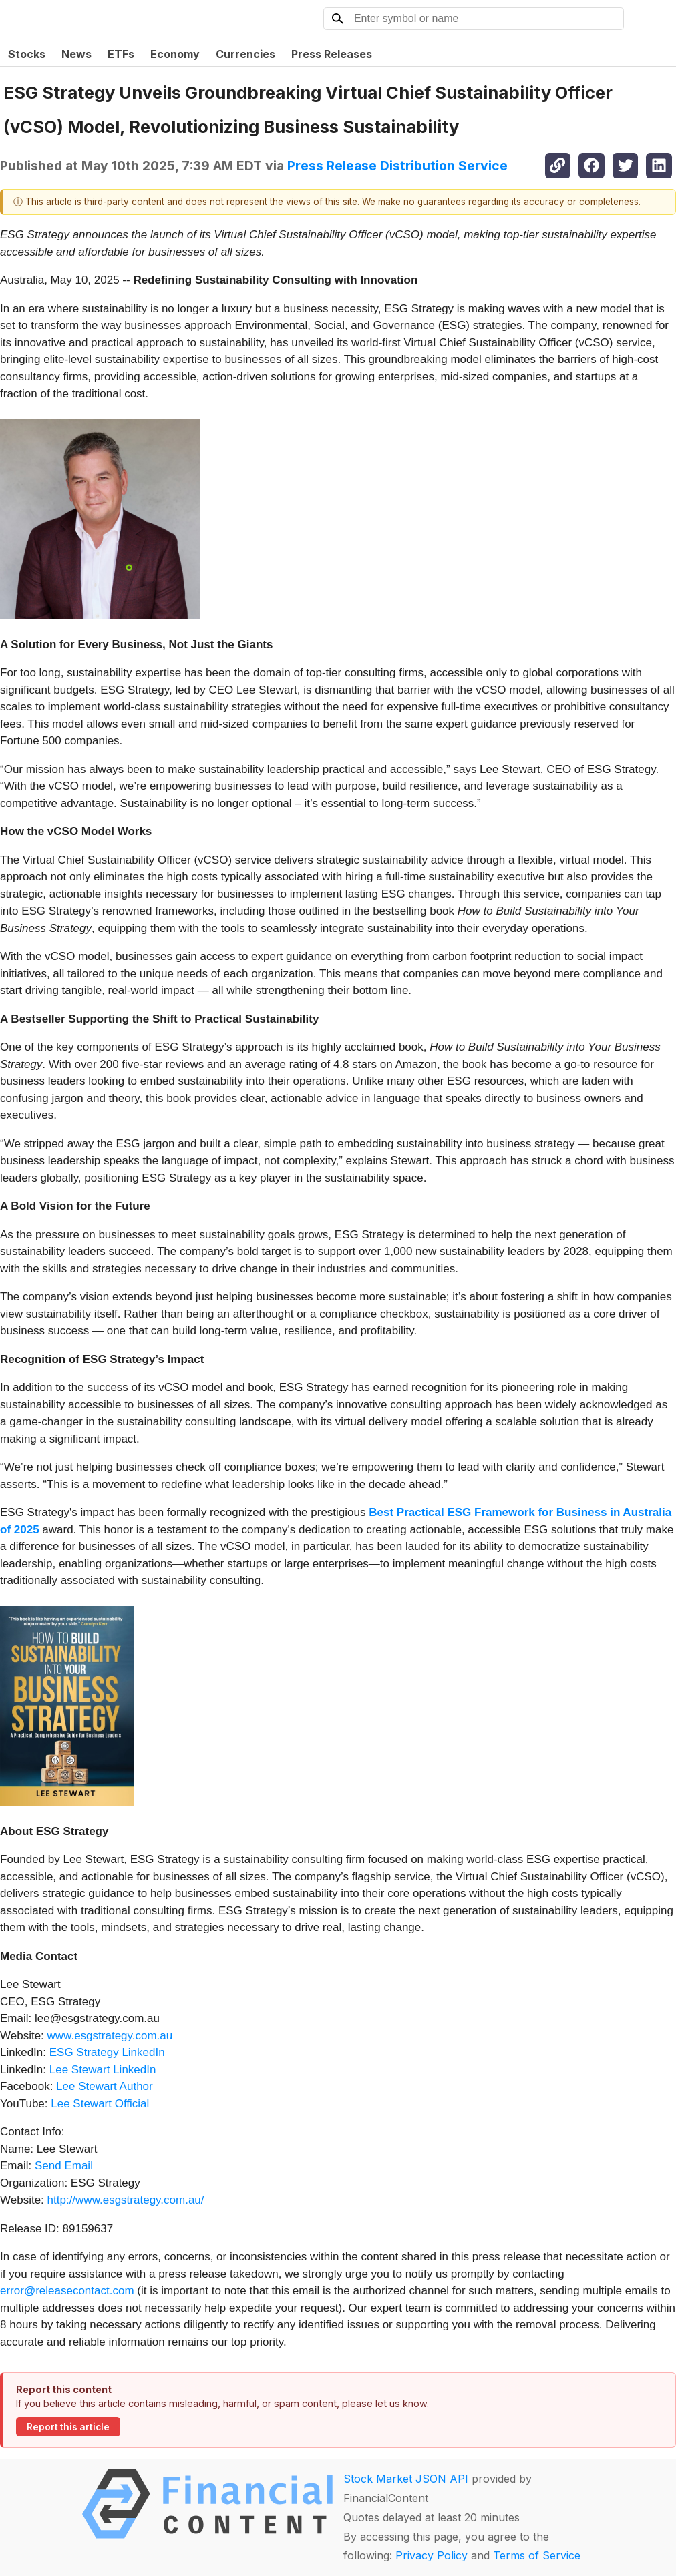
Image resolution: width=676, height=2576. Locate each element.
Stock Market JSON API (405, 2478)
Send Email (64, 2165)
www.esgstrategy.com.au (108, 2035)
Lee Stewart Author (102, 2086)
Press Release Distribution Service (397, 166)
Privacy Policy (431, 2555)
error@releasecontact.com (67, 2290)
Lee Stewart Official (99, 2103)
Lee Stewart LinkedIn (101, 2069)
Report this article (68, 2427)
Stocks (26, 54)
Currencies (245, 54)
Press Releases (331, 54)
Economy (175, 54)
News (76, 54)
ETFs (121, 54)
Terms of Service (536, 2555)
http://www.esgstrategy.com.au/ (125, 2200)
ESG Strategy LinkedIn (105, 2052)
